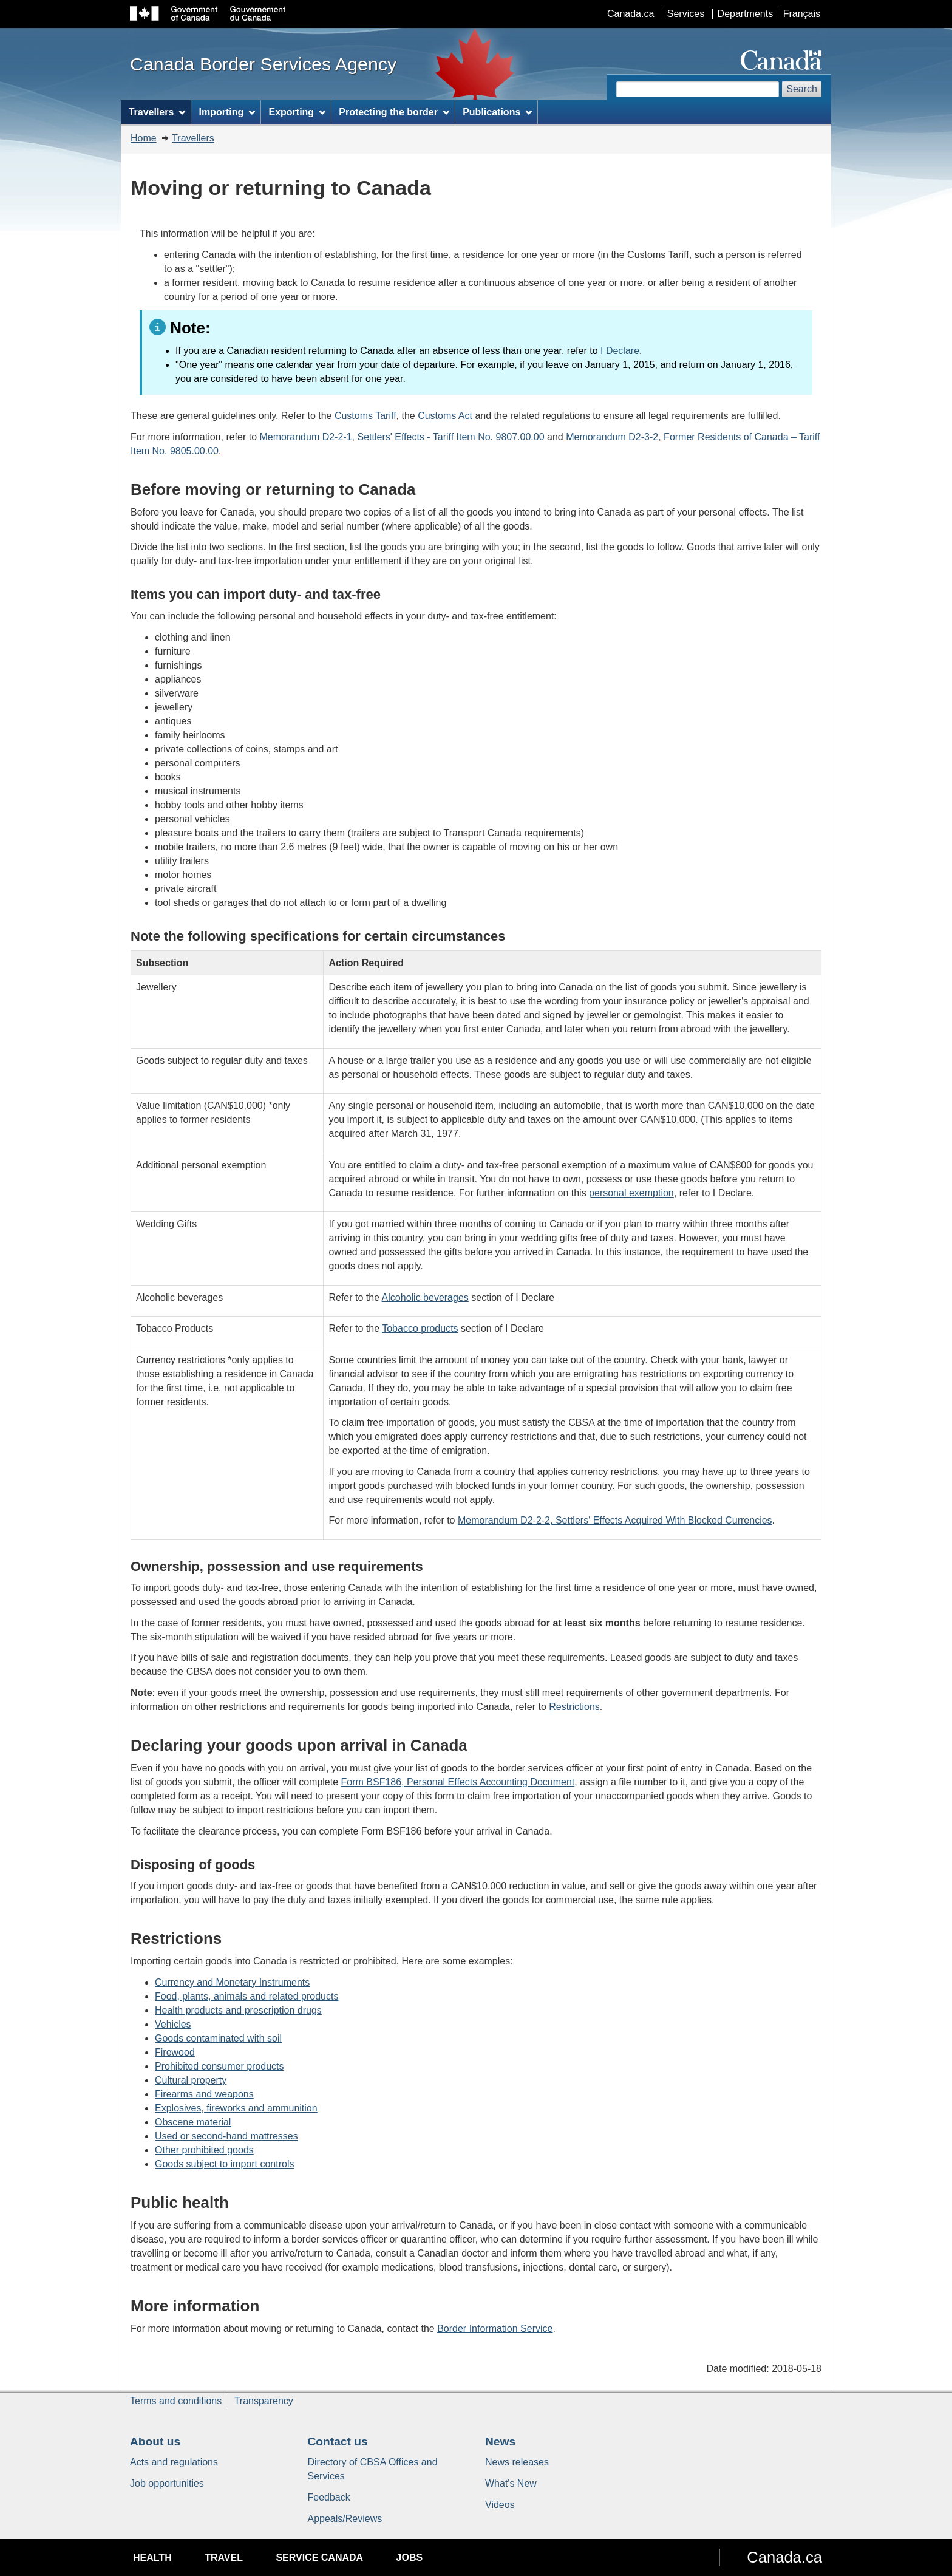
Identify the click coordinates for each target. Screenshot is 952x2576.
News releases (517, 2462)
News (500, 2441)
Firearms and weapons (204, 2094)
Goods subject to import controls (224, 2164)
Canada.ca (630, 14)
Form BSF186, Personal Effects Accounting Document (458, 1782)
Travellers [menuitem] (157, 112)
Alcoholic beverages (425, 1297)
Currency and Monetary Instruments (232, 1982)
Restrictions (574, 1707)
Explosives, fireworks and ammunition (236, 2108)
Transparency (263, 2401)
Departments (745, 14)
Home (144, 138)
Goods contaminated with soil (218, 2038)
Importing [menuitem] (227, 112)
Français (801, 14)
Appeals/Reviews (345, 2518)
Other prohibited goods (204, 2150)
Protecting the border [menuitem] (394, 112)
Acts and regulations (174, 2462)
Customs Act (445, 416)
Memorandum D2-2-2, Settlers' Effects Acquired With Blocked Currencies (615, 1520)
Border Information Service (494, 2328)
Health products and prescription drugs (238, 2010)
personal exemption (631, 1193)
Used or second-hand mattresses (226, 2136)
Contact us (338, 2441)
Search (801, 89)
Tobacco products (420, 1328)
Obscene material (193, 2122)
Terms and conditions (176, 2401)
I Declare (619, 351)
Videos (500, 2504)
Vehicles (173, 2024)
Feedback (329, 2497)
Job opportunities (167, 2483)
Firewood (175, 2052)
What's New (511, 2483)
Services (685, 14)
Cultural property (190, 2080)
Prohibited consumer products (219, 2066)
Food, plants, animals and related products (246, 1996)
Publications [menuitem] (497, 112)
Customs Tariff (365, 416)
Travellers (193, 138)
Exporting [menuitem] (296, 112)
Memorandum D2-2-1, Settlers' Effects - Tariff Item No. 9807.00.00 (402, 437)
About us (155, 2441)
